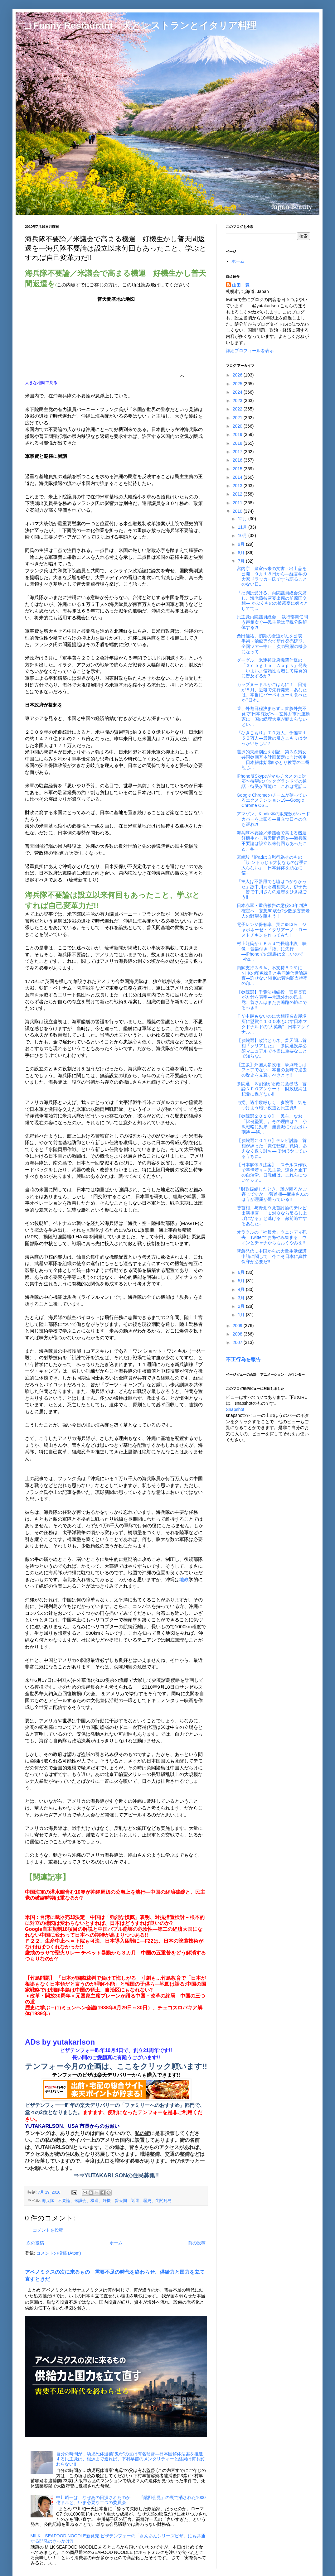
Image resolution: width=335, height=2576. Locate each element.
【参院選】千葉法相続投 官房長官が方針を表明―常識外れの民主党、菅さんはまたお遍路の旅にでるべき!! (272, 1000)
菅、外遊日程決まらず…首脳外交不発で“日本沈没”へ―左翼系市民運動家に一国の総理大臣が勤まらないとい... (273, 716)
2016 (238, 460)
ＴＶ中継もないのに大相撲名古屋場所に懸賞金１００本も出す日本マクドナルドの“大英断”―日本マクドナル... (273, 1024)
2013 (238, 485)
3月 (242, 1297)
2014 (238, 477)
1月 (242, 1314)
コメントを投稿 (48, 2230)
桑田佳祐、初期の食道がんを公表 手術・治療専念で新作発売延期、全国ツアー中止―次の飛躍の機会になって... (272, 643)
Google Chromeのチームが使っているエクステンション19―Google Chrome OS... (272, 800)
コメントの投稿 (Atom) (58, 2253)
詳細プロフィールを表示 (250, 350)
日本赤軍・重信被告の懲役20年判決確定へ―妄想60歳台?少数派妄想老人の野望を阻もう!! (273, 911)
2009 (238, 1325)
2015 (238, 468)
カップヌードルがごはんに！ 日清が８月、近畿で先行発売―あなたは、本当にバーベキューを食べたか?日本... (272, 692)
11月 (243, 527)
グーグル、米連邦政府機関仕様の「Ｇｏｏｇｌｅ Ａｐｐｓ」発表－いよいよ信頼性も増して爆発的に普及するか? (272, 668)
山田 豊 (241, 285)
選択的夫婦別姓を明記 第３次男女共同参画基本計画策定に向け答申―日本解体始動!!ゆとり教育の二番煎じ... (273, 759)
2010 (238, 511)
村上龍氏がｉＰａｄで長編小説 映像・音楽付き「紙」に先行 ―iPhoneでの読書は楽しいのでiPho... (272, 951)
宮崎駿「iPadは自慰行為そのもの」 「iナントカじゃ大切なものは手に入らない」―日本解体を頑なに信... (272, 865)
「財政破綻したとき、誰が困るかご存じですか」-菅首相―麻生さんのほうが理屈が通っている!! (272, 1194)
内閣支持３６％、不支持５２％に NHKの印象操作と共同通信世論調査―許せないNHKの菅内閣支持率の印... (272, 975)
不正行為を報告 (243, 1359)
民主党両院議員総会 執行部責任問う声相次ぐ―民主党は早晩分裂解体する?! (272, 622)
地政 (184, 1579)
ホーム (116, 2242)
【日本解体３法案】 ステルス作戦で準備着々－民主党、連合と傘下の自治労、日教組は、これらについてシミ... (272, 1172)
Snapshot (235, 1409)
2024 (238, 392)
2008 (238, 1333)
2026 (238, 374)
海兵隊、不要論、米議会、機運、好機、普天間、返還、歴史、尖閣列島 (107, 2201)
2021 (238, 417)
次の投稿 (35, 2242)
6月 (242, 1272)
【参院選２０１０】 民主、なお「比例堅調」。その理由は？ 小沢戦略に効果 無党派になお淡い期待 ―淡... (272, 1124)
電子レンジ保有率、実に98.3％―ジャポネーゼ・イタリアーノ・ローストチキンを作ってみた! (272, 930)
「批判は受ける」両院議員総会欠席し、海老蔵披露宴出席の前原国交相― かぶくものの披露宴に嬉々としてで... (272, 600)
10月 (243, 535)
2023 (238, 400)
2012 (238, 494)
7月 (242, 561)
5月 (242, 1280)
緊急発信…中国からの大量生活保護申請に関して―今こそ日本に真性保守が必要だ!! (272, 1256)
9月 (242, 544)
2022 (238, 408)
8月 (242, 552)
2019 (238, 434)
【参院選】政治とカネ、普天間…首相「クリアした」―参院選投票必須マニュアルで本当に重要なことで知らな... (272, 1048)
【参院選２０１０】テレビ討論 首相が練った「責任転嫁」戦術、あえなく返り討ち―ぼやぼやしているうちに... (272, 1148)
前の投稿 (197, 2242)
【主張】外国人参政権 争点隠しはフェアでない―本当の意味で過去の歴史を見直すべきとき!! (272, 1070)
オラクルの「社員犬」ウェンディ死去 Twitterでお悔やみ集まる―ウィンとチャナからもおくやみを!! (272, 1237)
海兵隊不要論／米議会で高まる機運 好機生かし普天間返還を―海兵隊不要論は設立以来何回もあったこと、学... (274, 840)
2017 (238, 451)
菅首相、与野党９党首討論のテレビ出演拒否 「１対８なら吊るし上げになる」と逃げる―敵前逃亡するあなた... (272, 1215)
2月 (242, 1306)
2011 (238, 502)
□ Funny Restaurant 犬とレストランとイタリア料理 (140, 25)
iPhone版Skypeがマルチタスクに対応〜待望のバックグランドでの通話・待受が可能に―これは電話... (272, 781)
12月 (243, 518)
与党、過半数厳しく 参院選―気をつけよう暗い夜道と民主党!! (272, 1105)
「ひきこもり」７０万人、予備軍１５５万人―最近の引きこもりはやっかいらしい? (272, 738)
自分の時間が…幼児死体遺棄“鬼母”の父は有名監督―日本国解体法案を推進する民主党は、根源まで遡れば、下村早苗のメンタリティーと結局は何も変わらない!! (130, 2459)
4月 (242, 1289)
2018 (238, 443)
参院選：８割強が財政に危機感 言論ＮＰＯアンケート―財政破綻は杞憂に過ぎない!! (272, 1089)
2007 (238, 1342)
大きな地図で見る (41, 382)
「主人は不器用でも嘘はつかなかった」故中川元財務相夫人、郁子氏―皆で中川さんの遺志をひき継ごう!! (272, 889)
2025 (238, 383)
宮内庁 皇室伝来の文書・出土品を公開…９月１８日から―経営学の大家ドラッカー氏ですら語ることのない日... (272, 576)
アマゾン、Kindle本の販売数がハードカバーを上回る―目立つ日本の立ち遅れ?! (273, 819)
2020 (238, 426)
